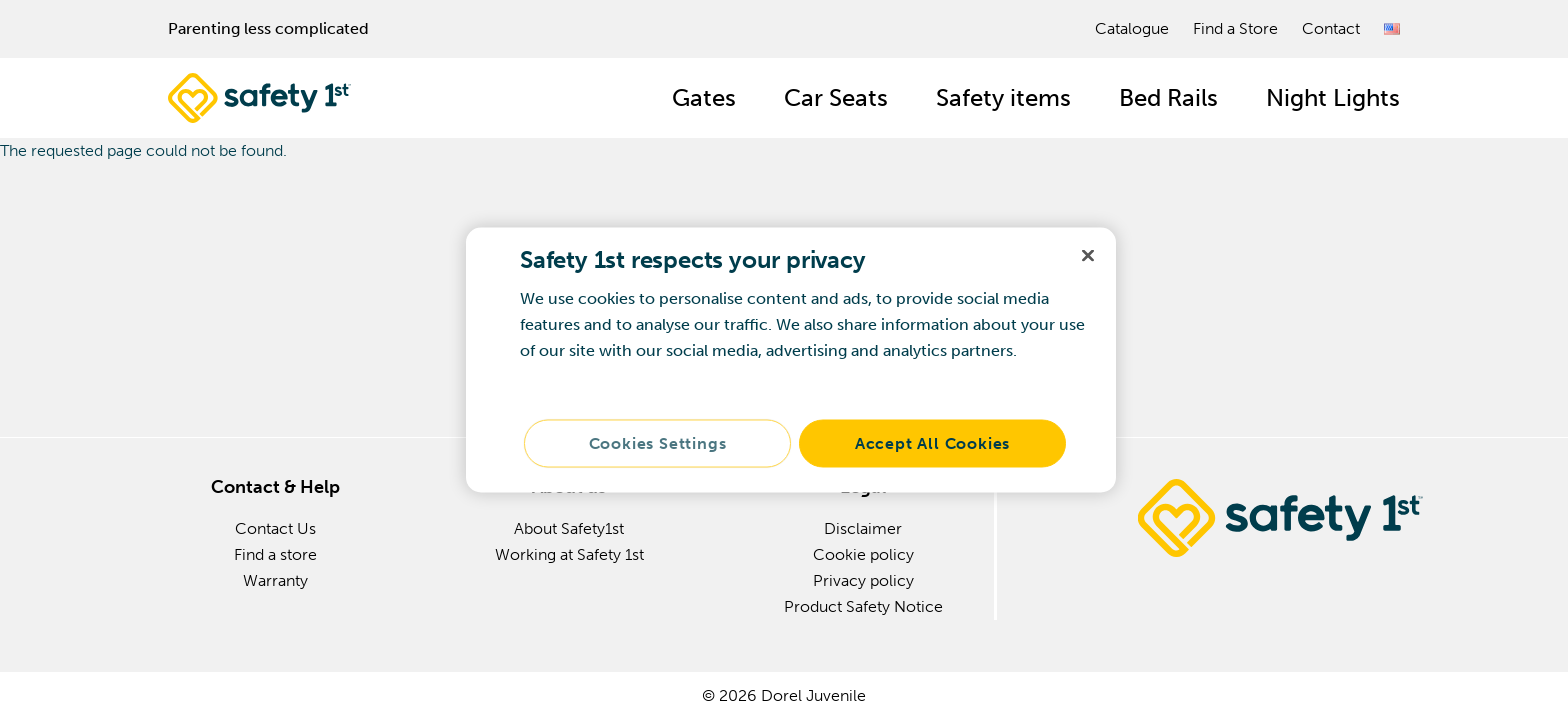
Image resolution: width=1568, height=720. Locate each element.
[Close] (1088, 256)
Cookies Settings (658, 443)
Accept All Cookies (932, 443)
